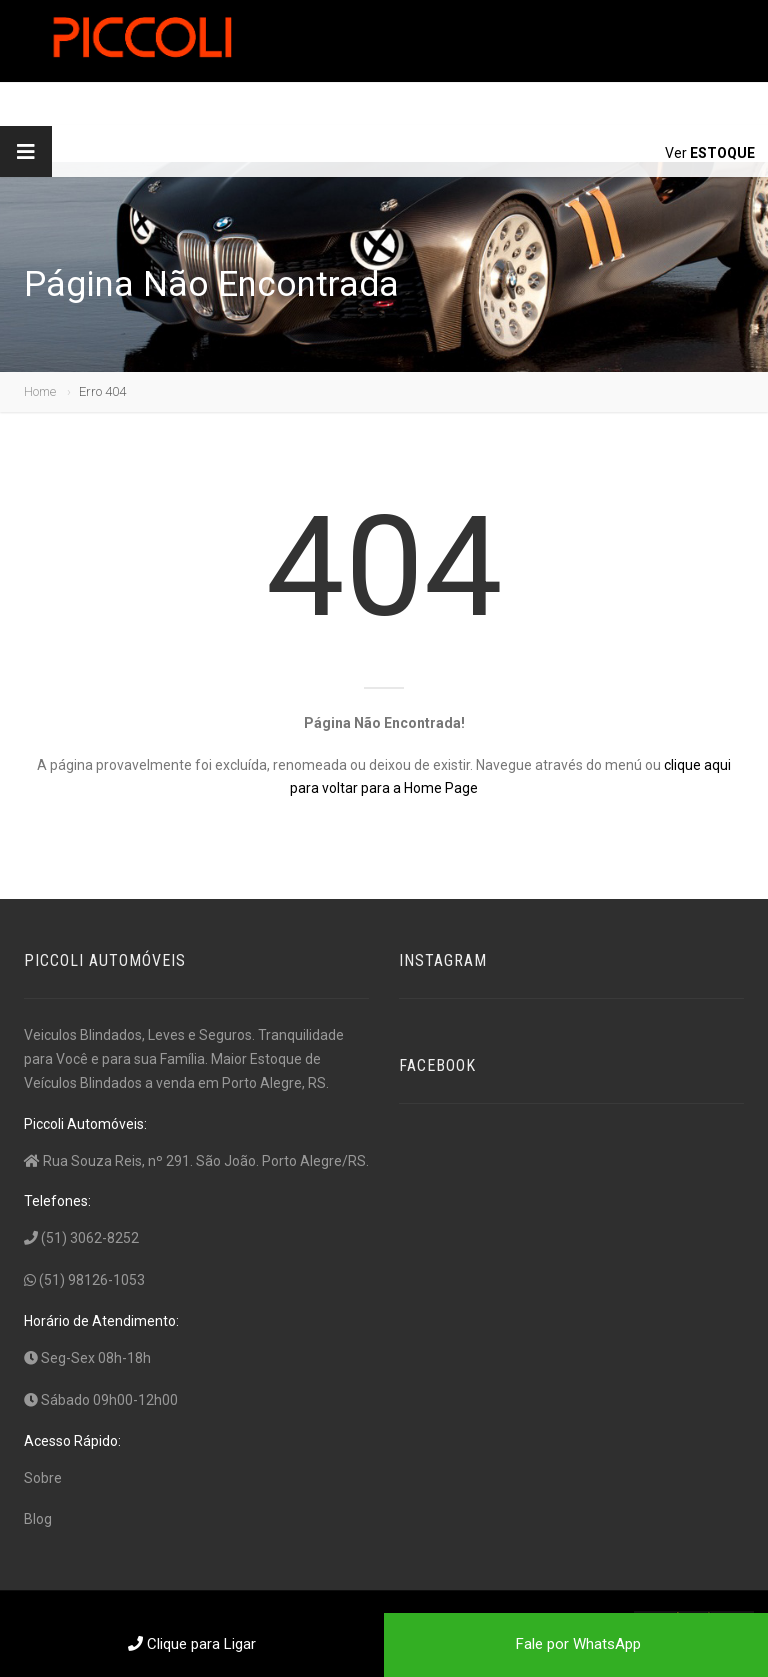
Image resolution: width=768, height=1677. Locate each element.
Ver (710, 153)
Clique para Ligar (192, 1644)
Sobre (43, 1478)
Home (40, 391)
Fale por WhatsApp (576, 1644)
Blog (38, 1519)
